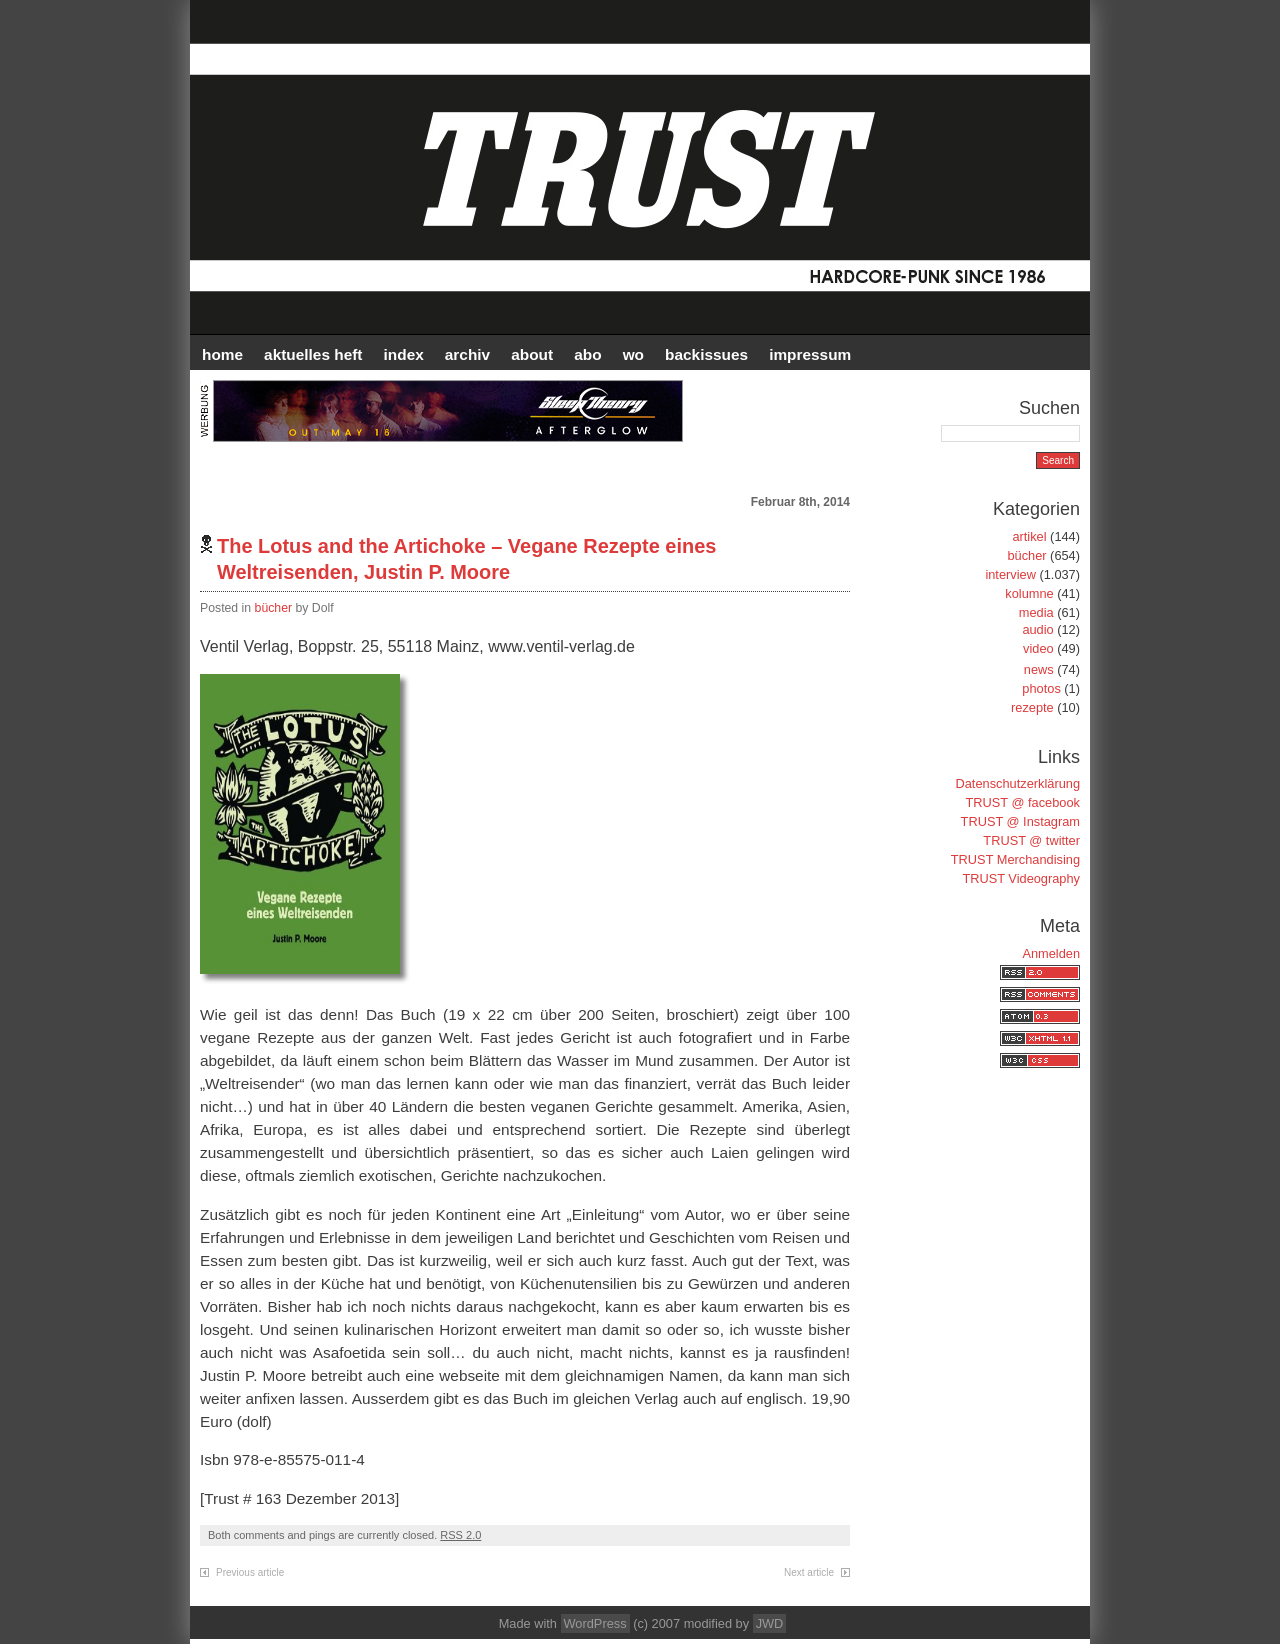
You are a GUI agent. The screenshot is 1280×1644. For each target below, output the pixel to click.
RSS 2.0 (460, 1535)
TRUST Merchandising (1015, 859)
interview (1010, 574)
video (1038, 648)
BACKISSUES (706, 354)
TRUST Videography (1021, 878)
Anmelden (1051, 953)
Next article (809, 1572)
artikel (1029, 536)
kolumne (1029, 593)
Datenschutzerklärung (1018, 783)
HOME (222, 354)
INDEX (404, 354)
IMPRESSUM (810, 354)
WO (633, 354)
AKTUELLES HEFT (313, 354)
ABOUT (532, 354)
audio (1037, 629)
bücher (274, 608)
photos (1041, 688)
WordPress (595, 1623)
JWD (770, 1623)
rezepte (1032, 707)
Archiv (467, 354)
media (1036, 612)
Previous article (250, 1572)
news (1039, 669)
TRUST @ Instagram (1020, 821)
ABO (587, 354)
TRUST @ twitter (1031, 840)
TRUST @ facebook (1023, 802)
